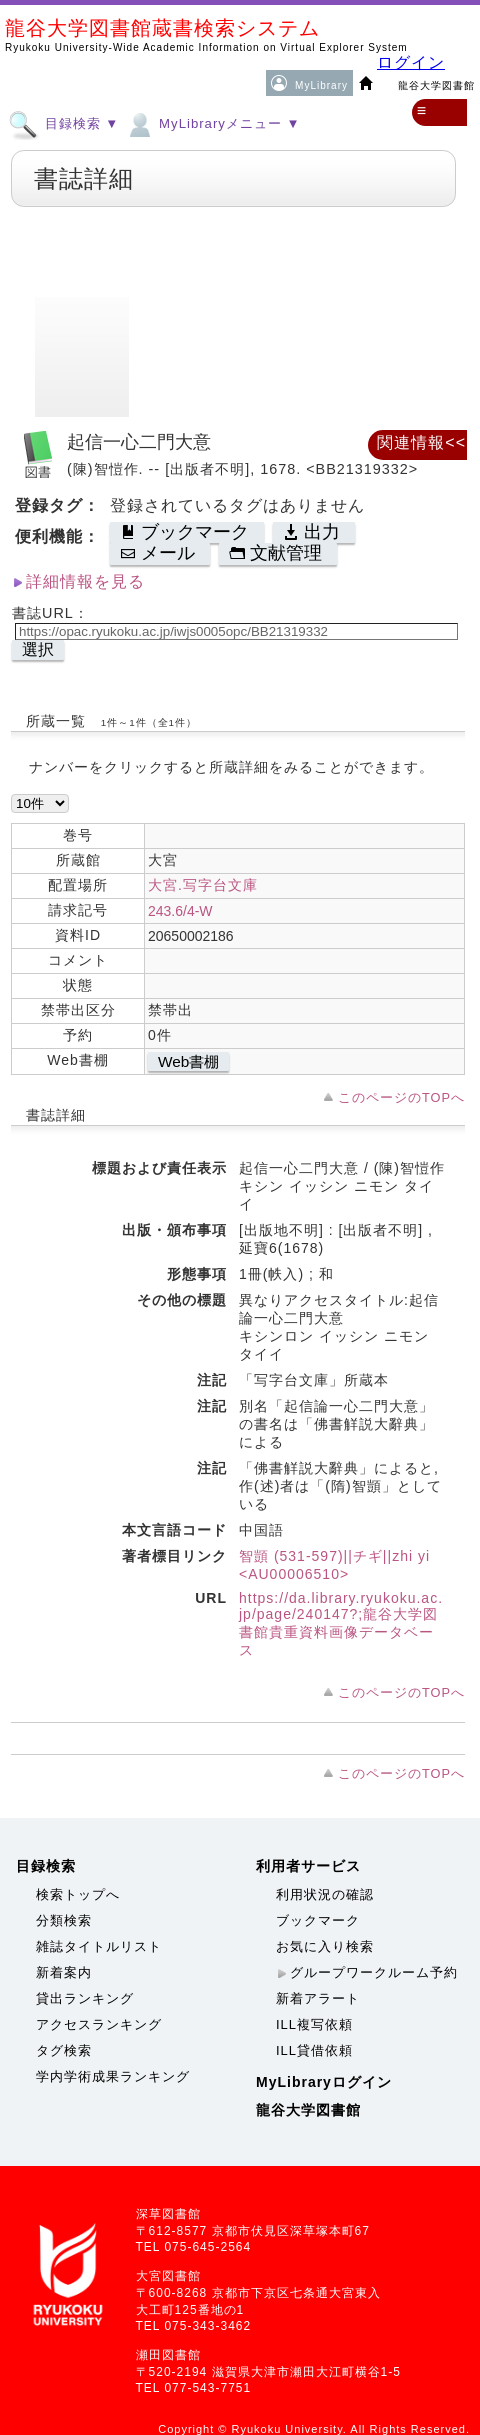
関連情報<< (421, 442)
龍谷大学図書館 (308, 2110)
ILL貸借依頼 (314, 2050)
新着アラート (318, 1998)
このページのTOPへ (401, 1097)
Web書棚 (188, 1061)
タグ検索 (64, 2050)
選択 (38, 649)
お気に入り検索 (325, 1946)
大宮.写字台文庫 (203, 885)
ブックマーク (318, 1920)
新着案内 (64, 1972)
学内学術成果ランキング (113, 2076)
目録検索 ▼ (63, 123)
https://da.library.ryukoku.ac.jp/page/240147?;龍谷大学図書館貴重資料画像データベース (341, 1624)
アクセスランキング (99, 2024)
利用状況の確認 (325, 1894)
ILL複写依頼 (314, 2024)
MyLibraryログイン (324, 2082)
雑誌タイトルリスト (99, 1946)
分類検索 (64, 1920)
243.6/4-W (180, 911)
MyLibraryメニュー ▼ (212, 123)
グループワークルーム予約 (374, 1972)
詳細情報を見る (85, 581)
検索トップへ (78, 1894)
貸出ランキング (85, 1998)
